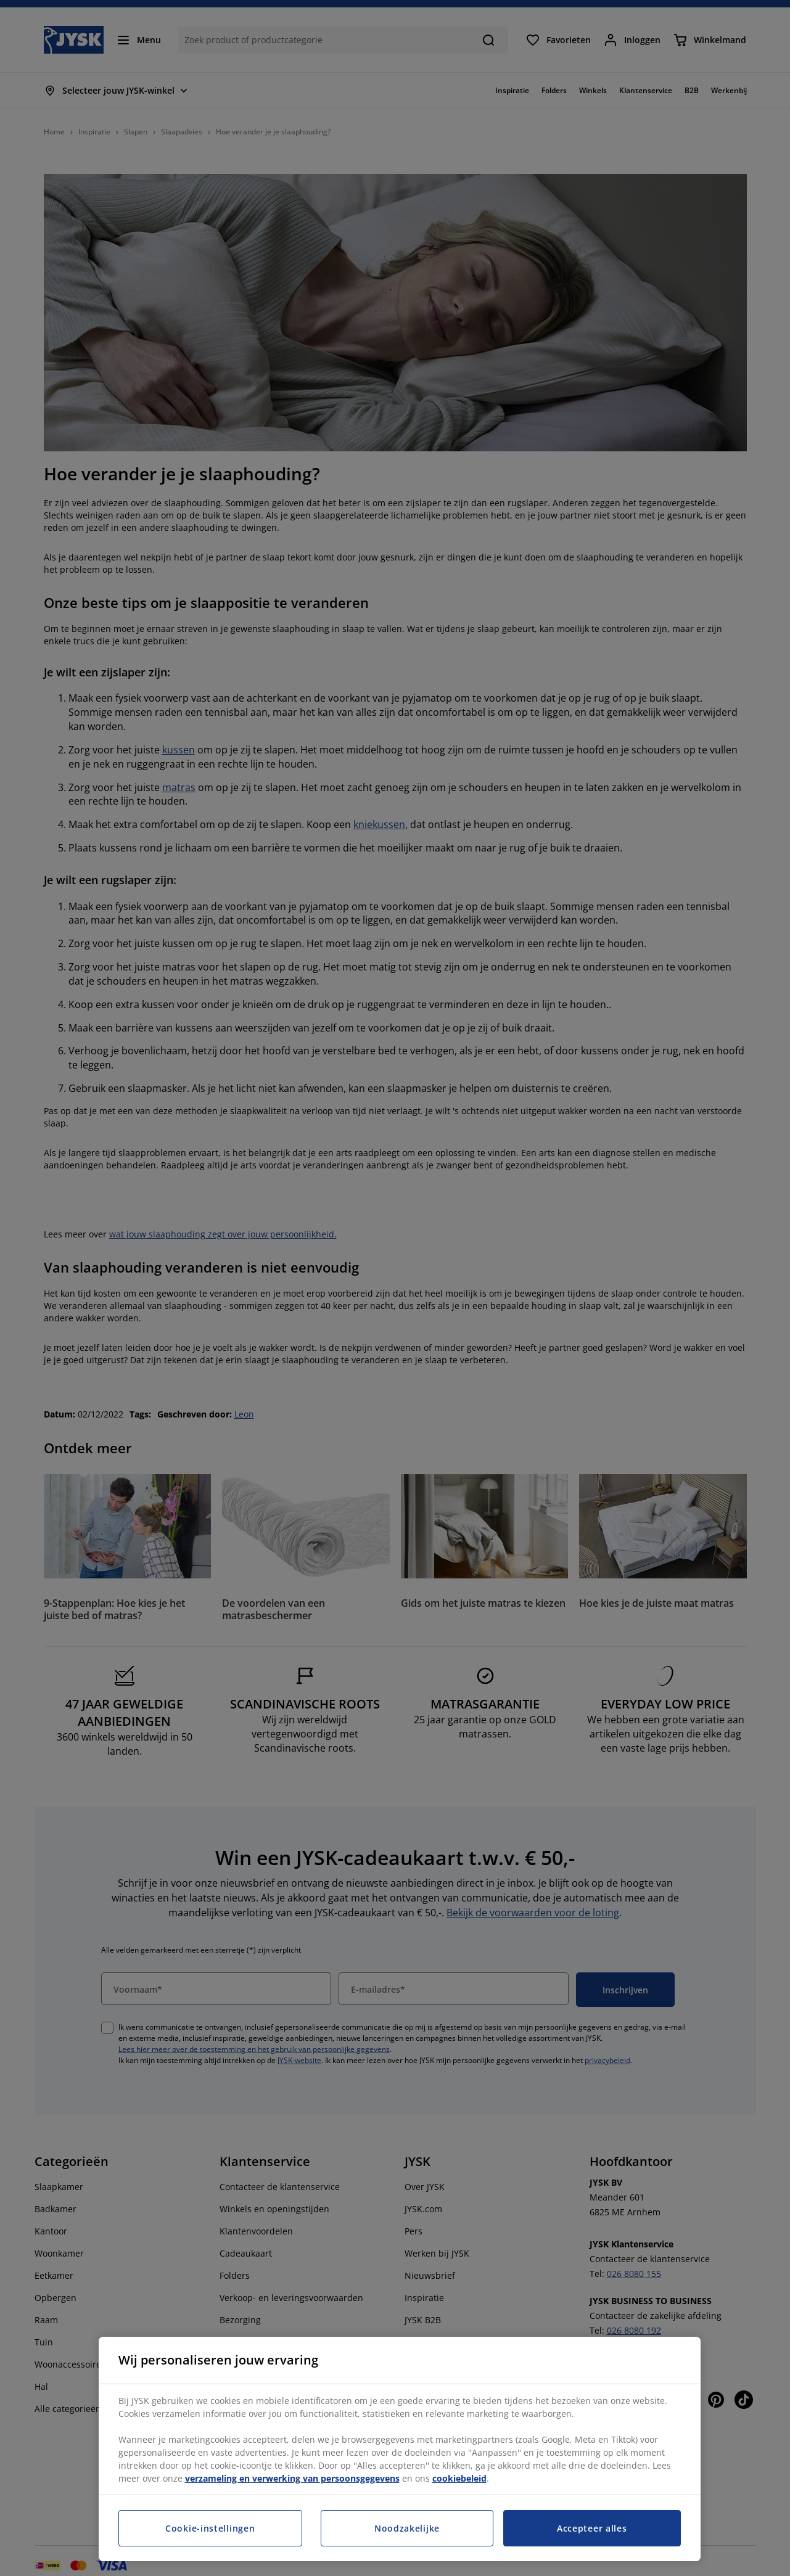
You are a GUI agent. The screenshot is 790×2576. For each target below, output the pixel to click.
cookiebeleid (459, 2478)
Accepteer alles (592, 2528)
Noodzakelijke (407, 2528)
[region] (400, 2449)
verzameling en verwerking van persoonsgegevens (292, 2478)
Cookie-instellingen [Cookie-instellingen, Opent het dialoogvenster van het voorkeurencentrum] (210, 2528)
